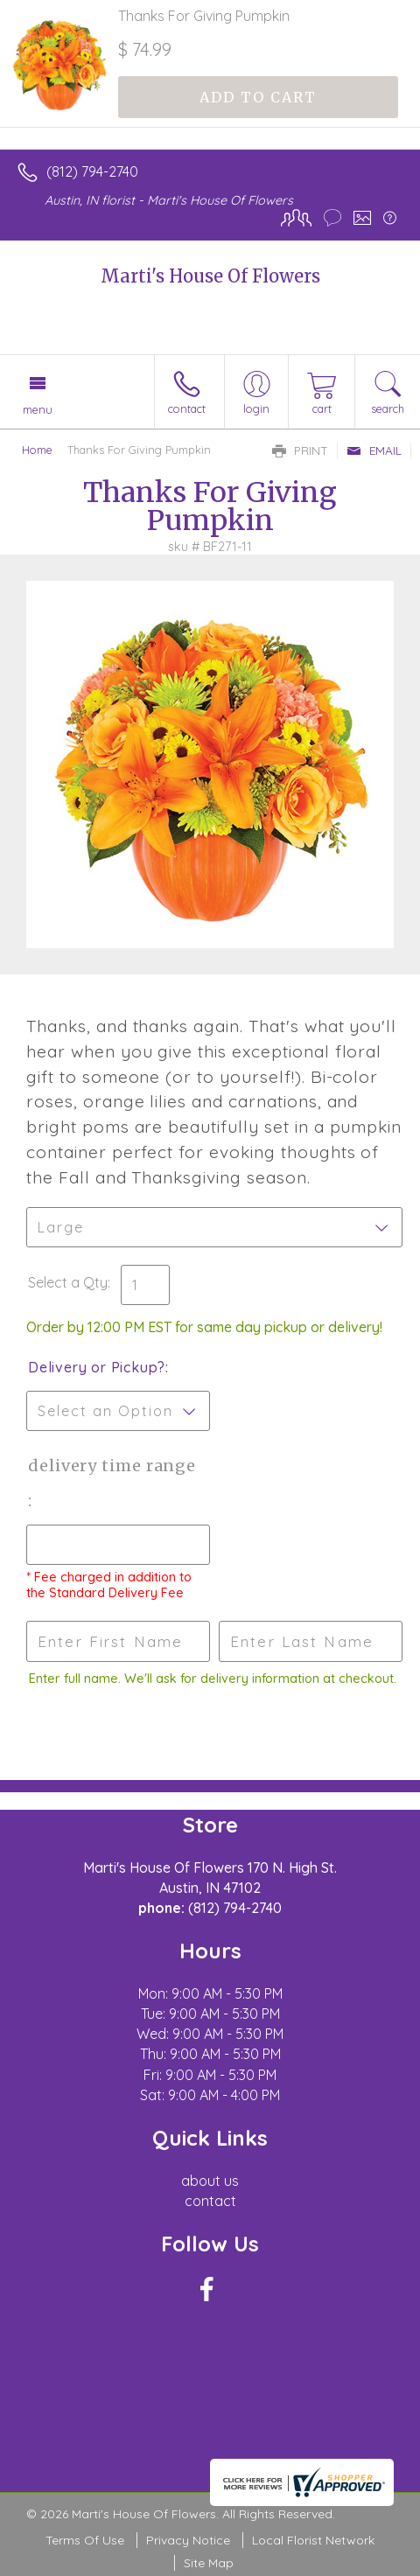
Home (37, 450)
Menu (37, 409)
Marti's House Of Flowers (210, 276)
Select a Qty (68, 1282)
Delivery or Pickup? (96, 1367)
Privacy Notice (188, 2540)
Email (374, 450)
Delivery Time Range (112, 1466)
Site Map (209, 2563)
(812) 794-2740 (92, 171)
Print (300, 450)
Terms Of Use (85, 2540)
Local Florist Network (313, 2540)
